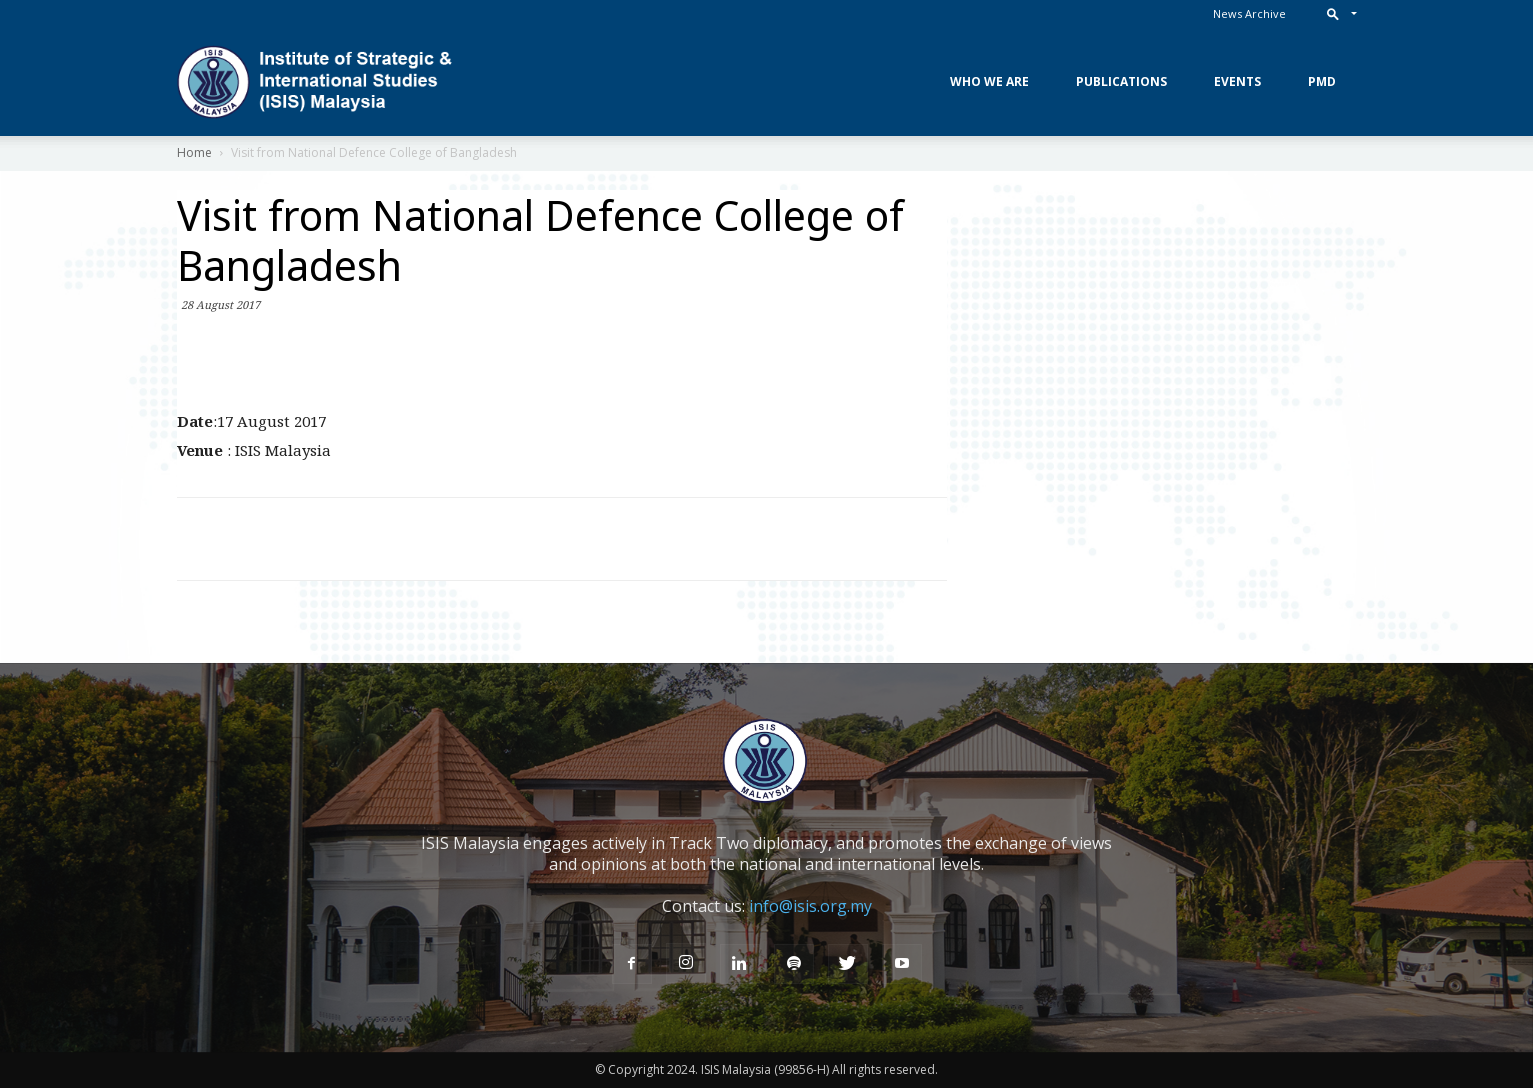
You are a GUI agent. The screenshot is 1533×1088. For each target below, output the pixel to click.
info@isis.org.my (810, 906)
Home (194, 152)
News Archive (1249, 13)
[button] (1337, 13)
